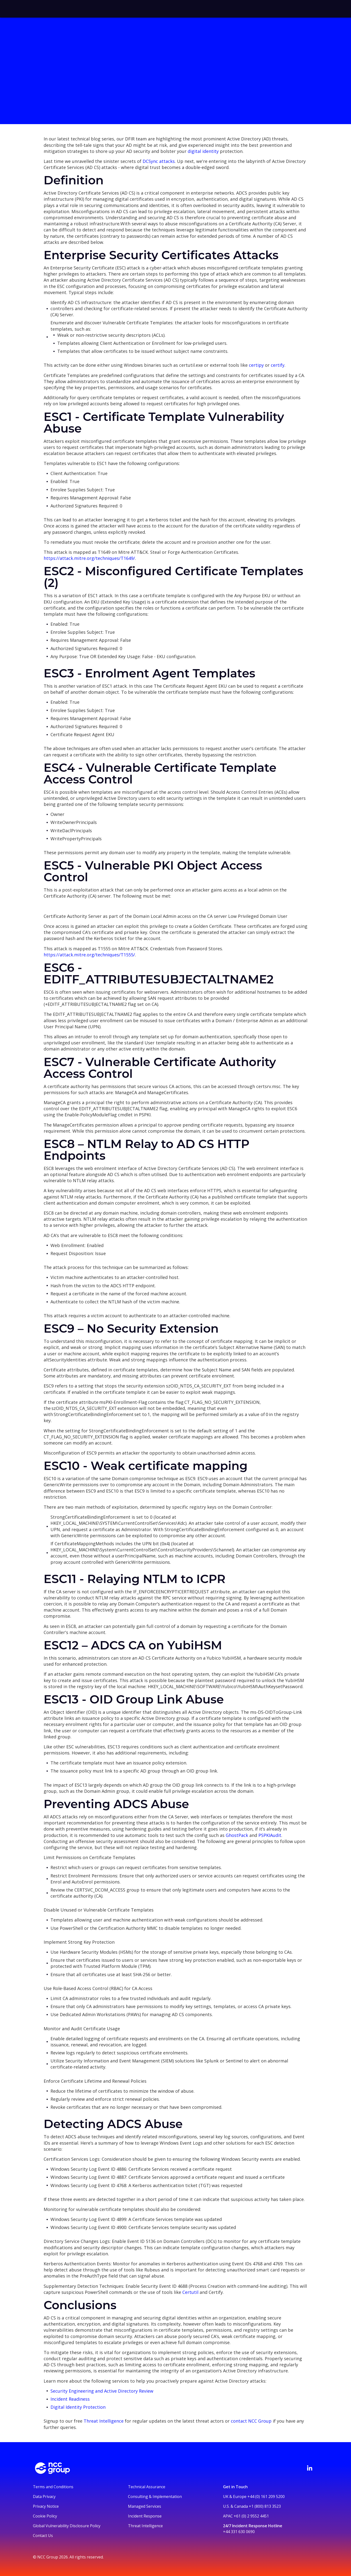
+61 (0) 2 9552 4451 (251, 2516)
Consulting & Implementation (155, 2496)
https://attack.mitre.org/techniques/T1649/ (89, 558)
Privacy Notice (46, 2506)
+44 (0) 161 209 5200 (266, 2496)
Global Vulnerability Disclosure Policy (66, 2525)
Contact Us (43, 2535)
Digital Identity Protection (78, 2407)
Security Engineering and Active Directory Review (101, 2391)
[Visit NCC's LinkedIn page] (309, 2468)
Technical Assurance (146, 2486)
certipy (256, 365)
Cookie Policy (45, 2516)
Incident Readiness (70, 2399)
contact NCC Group (251, 2421)
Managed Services (144, 2506)
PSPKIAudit (269, 1835)
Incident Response (145, 2516)
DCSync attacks (159, 161)
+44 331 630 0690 (239, 2531)
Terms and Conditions (53, 2486)
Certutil (190, 2292)
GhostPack (237, 1835)
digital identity (203, 151)
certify (277, 365)
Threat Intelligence (104, 2421)
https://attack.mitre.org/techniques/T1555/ (89, 955)
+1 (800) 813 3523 (265, 2506)
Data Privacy (44, 2496)
